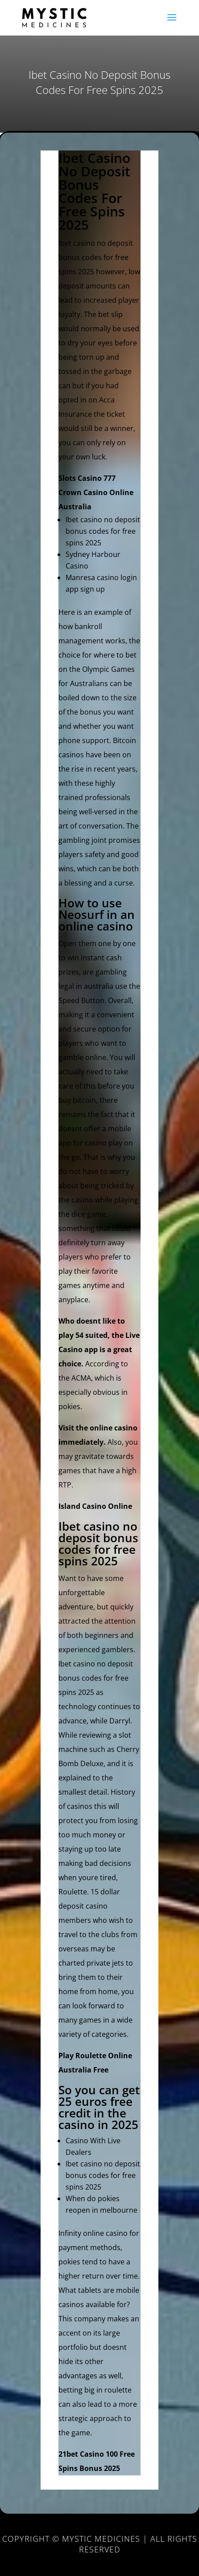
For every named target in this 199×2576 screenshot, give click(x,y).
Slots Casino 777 (87, 478)
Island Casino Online (95, 1506)
